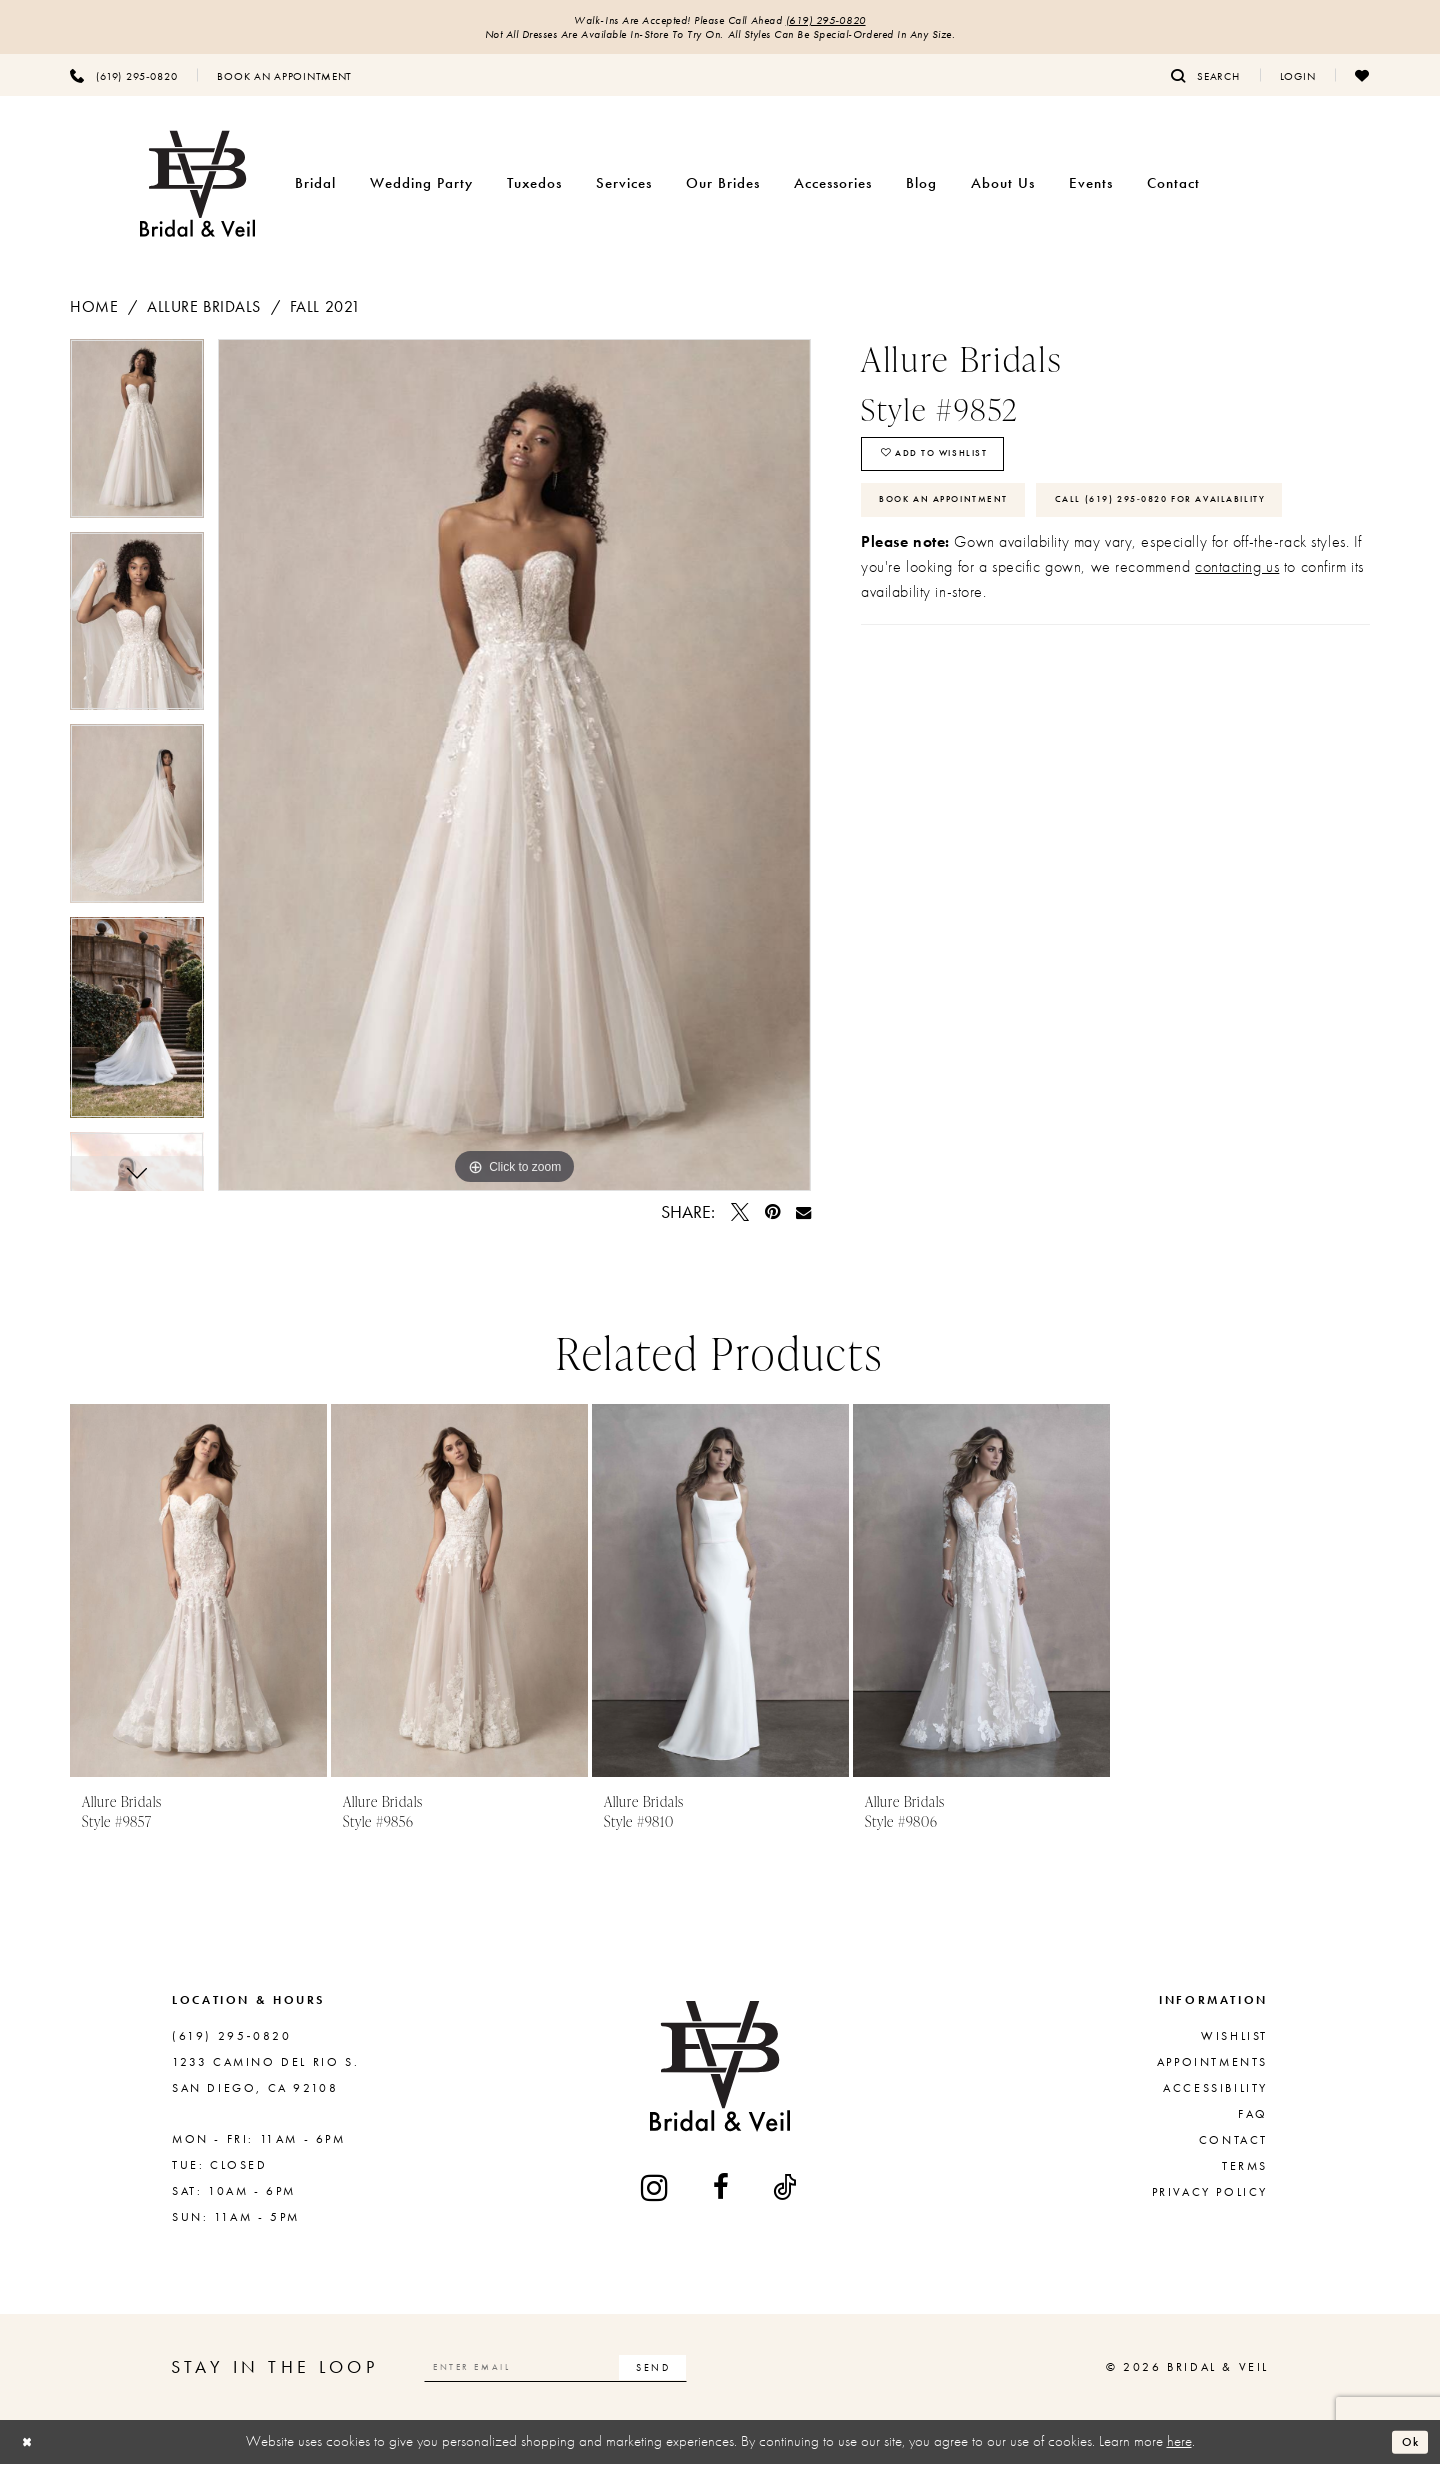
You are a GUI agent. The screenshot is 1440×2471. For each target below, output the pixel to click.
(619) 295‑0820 (851, 22)
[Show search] (1205, 83)
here (1179, 2449)
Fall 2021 (325, 314)
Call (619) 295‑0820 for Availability (1023, 585)
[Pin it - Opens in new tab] (772, 1220)
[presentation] (198, 1598)
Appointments (1212, 2070)
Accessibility (1215, 2096)
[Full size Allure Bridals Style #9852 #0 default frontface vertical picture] (514, 773)
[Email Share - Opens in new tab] (803, 1219)
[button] (1298, 83)
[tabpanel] (137, 443)
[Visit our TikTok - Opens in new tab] (786, 2195)
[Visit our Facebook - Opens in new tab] (722, 2195)
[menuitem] (123, 83)
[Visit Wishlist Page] (1362, 83)
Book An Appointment (968, 527)
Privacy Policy (1210, 2200)
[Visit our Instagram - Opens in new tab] (656, 2194)
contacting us (1237, 656)
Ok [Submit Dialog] (1406, 2449)
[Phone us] (123, 83)
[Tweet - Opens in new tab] (740, 1220)
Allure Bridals (204, 314)
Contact (1233, 2148)
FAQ (1253, 2122)
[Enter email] (591, 2374)
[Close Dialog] (31, 2449)
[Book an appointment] (284, 83)
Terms (1245, 2174)
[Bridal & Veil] (197, 191)
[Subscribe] (723, 2374)
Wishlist (1234, 2044)
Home (94, 314)
